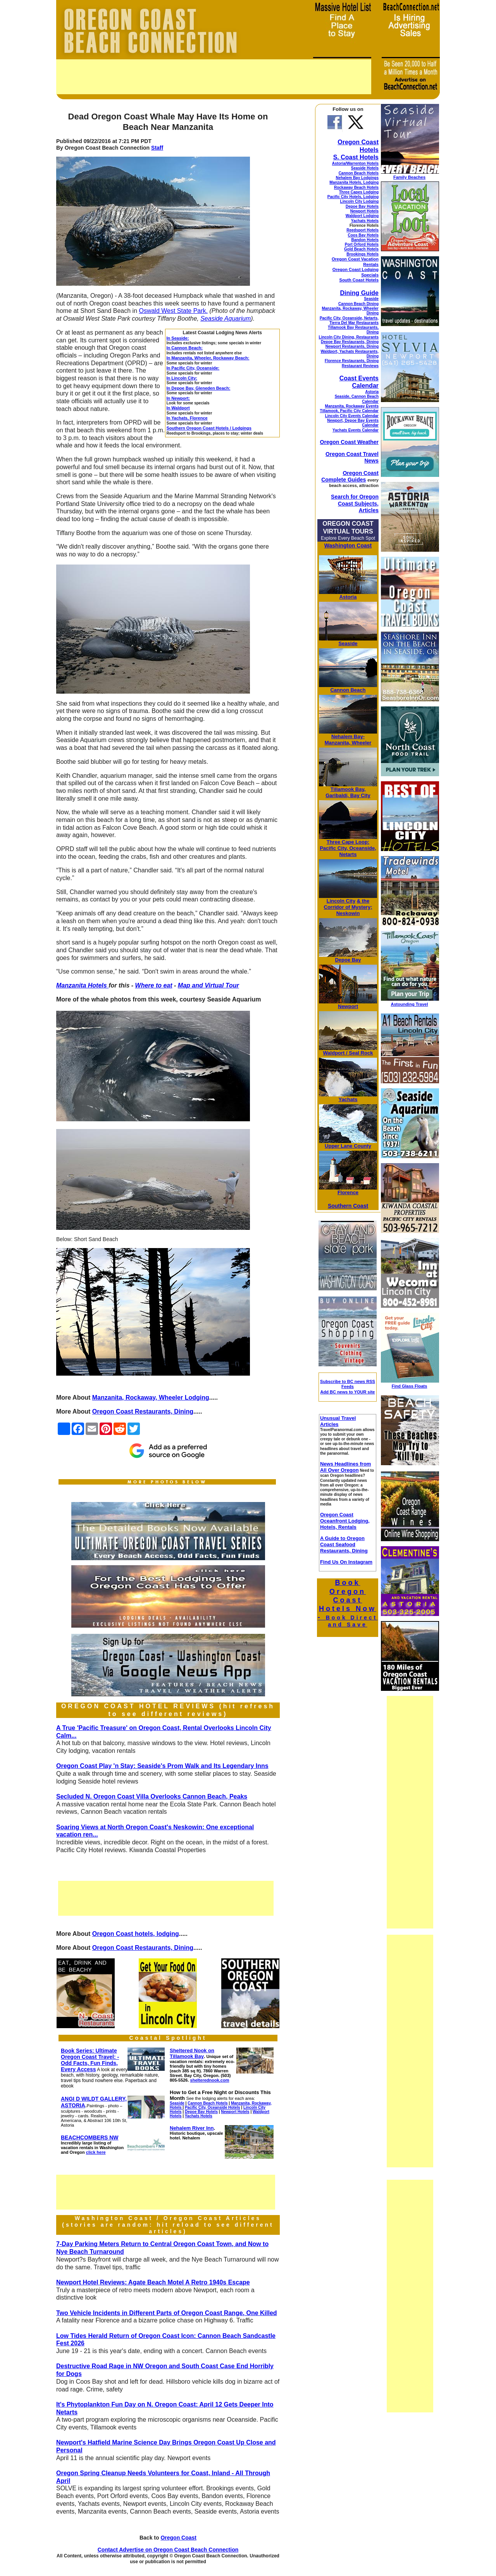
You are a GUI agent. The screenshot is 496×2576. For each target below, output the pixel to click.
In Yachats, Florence (187, 418)
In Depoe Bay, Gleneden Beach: (199, 388)
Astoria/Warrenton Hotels (355, 163)
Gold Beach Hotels (361, 249)
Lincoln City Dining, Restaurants (349, 337)
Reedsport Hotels (362, 230)
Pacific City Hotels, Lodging (353, 197)
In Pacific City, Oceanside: (193, 368)
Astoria (372, 392)
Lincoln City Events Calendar (352, 416)
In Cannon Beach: (185, 347)
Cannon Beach (347, 690)
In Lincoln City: (182, 378)
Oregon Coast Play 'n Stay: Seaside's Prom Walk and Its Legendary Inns (162, 1766)
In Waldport (178, 408)
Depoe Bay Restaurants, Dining (350, 342)
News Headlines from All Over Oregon (345, 1467)
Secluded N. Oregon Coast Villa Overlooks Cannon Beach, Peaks (151, 1796)
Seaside (371, 299)
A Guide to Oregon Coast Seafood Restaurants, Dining (344, 1544)
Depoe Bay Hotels (362, 206)
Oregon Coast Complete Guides (350, 476)
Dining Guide (359, 293)
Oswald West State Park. (173, 310)
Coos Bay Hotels (363, 235)
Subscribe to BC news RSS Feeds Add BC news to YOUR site (347, 1386)
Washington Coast (348, 545)
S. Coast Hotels (356, 157)
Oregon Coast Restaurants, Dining (142, 1411)
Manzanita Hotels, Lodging (354, 182)
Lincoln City (341, 901)
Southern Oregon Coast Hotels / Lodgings (209, 428)
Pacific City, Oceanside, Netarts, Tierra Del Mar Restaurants (349, 320)
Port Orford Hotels (362, 244)
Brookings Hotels (362, 254)
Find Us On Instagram (346, 1562)
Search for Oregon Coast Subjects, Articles (355, 503)
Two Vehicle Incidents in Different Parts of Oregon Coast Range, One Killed (166, 2313)
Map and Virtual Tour (208, 985)
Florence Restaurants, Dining (352, 361)
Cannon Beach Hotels (359, 173)
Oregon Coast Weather (349, 442)
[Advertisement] (213, 76)
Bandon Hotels (365, 240)
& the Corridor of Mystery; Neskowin (348, 907)
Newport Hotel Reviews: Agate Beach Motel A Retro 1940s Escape (153, 2282)
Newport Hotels (364, 211)
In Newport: (178, 398)
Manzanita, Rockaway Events (352, 406)
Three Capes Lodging (359, 192)
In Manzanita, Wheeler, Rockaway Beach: (208, 358)
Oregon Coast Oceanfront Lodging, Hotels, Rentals (345, 1521)
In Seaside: (178, 338)
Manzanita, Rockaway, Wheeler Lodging (150, 1397)
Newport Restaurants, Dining (352, 346)
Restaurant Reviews (360, 366)
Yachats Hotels (365, 221)
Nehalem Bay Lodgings (357, 178)
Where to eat (153, 985)
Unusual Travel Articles (338, 1421)
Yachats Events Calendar (355, 430)
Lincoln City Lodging (359, 201)
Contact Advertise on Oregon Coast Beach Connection (168, 2550)
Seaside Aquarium (225, 318)
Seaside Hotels (365, 168)
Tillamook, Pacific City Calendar (349, 411)
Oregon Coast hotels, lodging (135, 1933)
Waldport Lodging (362, 216)
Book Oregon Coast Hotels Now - (348, 1603)
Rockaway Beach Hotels (356, 187)
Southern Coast (348, 1206)
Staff (157, 148)
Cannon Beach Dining (358, 304)
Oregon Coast (178, 2538)
